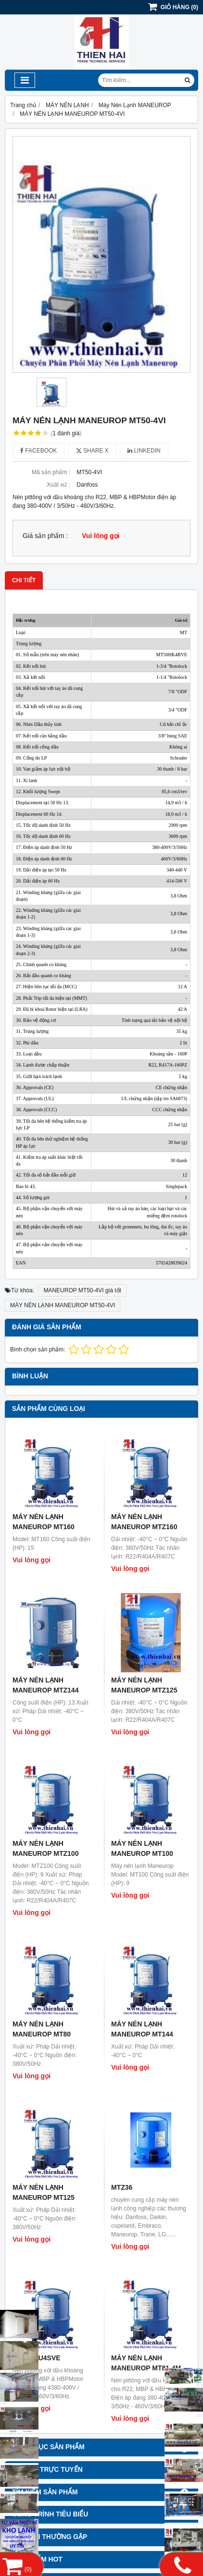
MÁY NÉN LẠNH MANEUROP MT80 (42, 2029)
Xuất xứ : (58, 484)
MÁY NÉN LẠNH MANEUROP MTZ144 (45, 1685)
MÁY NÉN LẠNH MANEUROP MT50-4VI (62, 1305)
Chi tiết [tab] (24, 580)
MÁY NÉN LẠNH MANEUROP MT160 (44, 1522)
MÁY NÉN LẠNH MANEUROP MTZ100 (45, 1848)
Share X (92, 450)
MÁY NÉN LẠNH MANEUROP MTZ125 (144, 1685)
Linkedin (144, 450)
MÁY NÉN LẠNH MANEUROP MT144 (142, 2029)
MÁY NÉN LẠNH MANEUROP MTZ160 (144, 1522)
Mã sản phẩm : (51, 472)
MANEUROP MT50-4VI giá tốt (82, 1290)
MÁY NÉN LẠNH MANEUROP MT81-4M (146, 2363)
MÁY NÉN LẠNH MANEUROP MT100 (142, 1848)
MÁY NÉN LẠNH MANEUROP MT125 (44, 2192)
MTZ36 (121, 2187)
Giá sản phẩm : (45, 536)
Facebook (38, 450)
